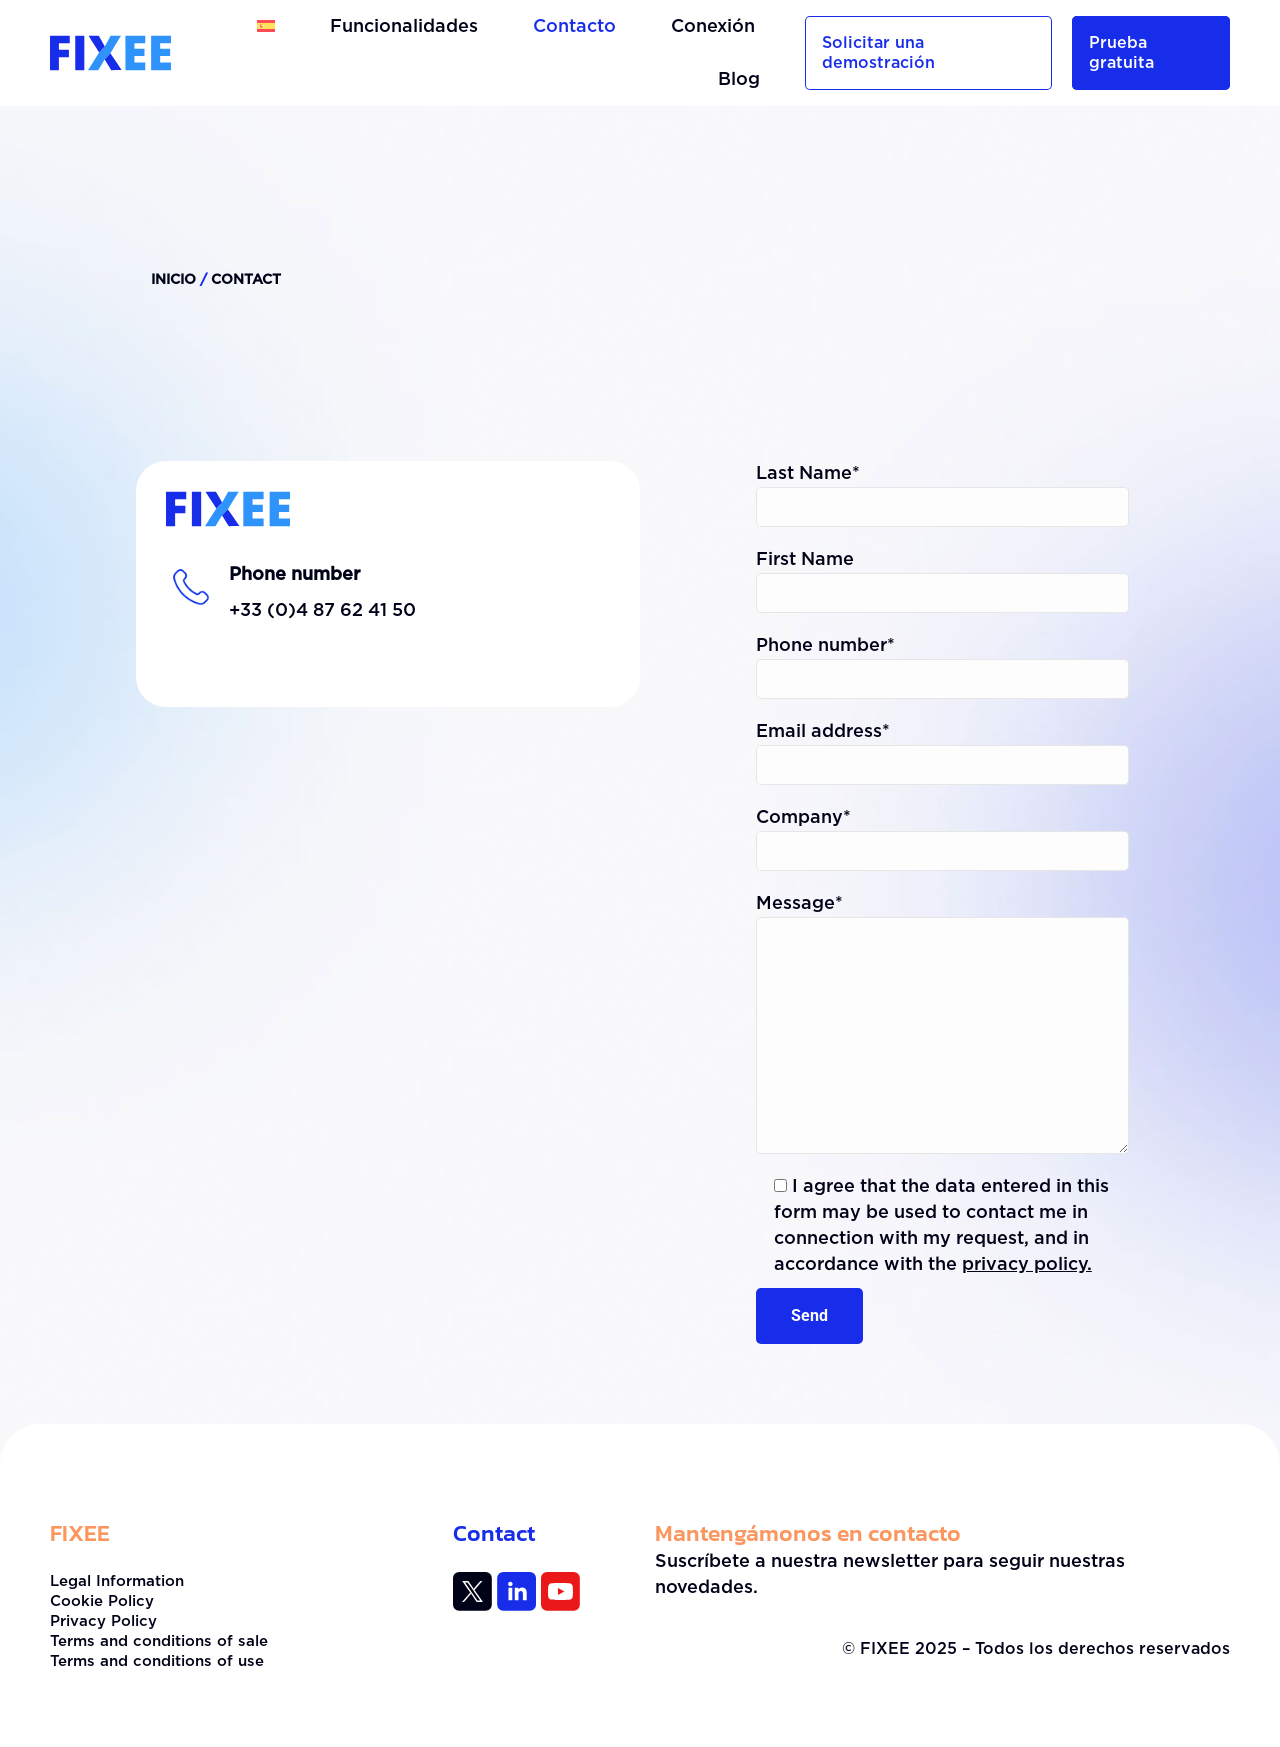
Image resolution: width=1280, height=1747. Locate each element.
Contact (494, 1533)
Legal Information (117, 1581)
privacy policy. (1027, 1265)
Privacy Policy (103, 1621)
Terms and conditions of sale (159, 1641)
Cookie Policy (102, 1601)
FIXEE (80, 1533)
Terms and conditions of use (157, 1661)
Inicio (173, 280)
